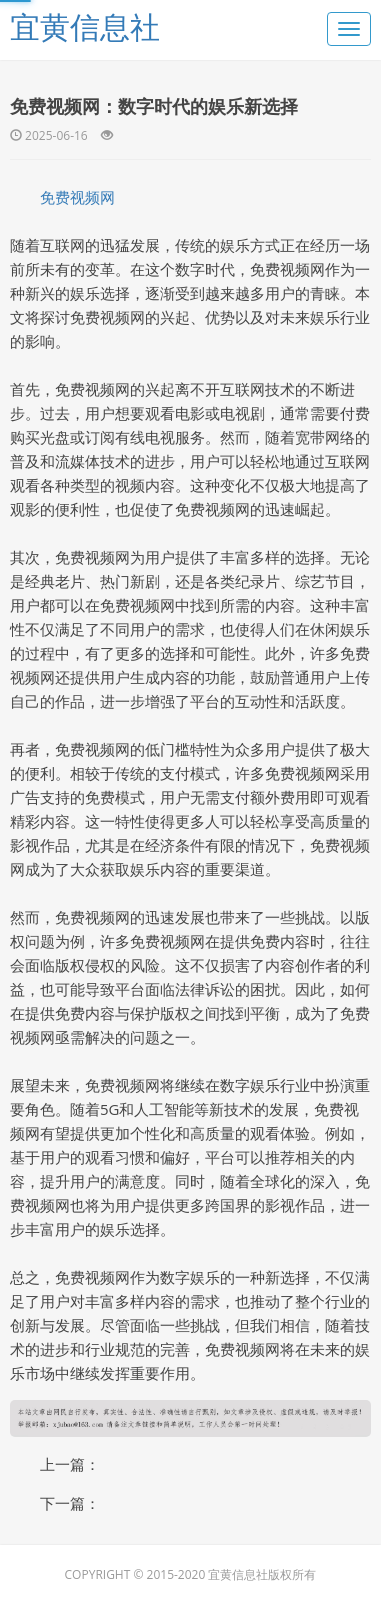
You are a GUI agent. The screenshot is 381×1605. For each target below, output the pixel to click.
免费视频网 (77, 197)
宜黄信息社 (85, 26)
